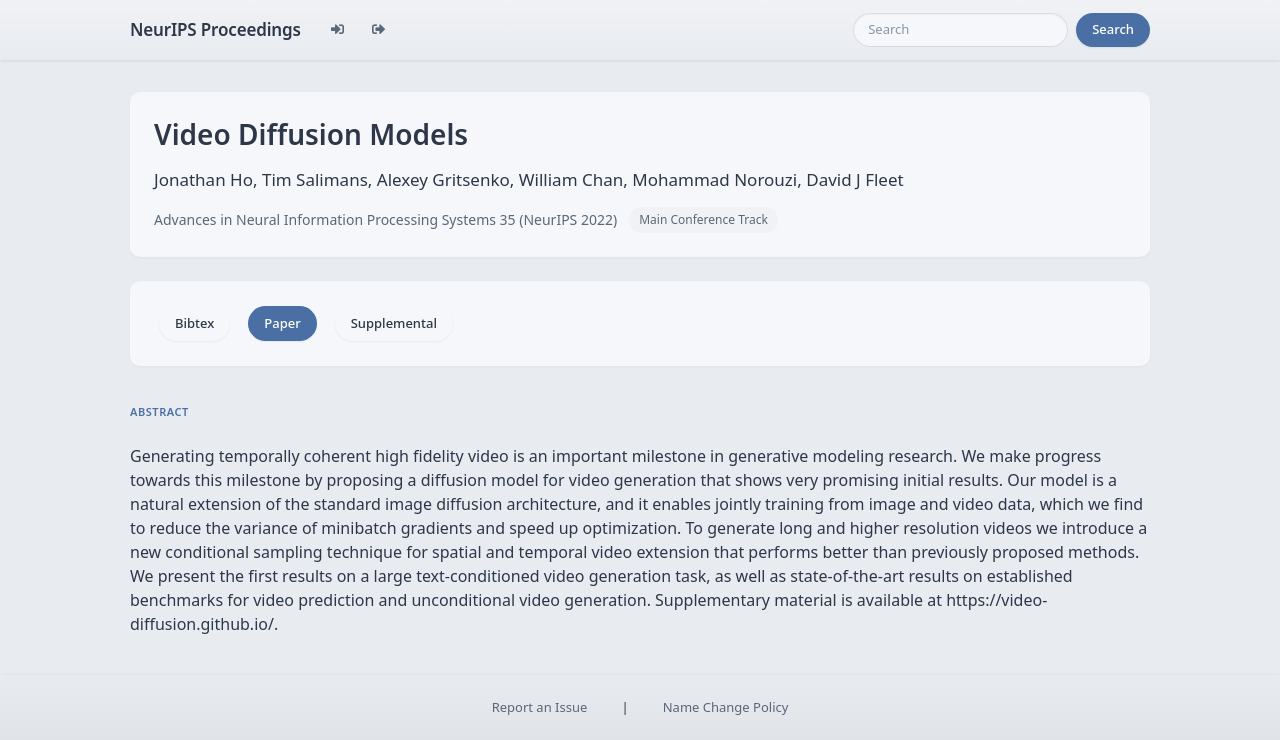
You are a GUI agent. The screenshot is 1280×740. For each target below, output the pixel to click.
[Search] (960, 30)
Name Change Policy (726, 707)
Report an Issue (540, 707)
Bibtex (194, 323)
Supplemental (394, 323)
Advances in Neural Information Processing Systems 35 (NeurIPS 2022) (385, 219)
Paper (282, 323)
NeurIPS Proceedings (215, 29)
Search (1113, 29)
